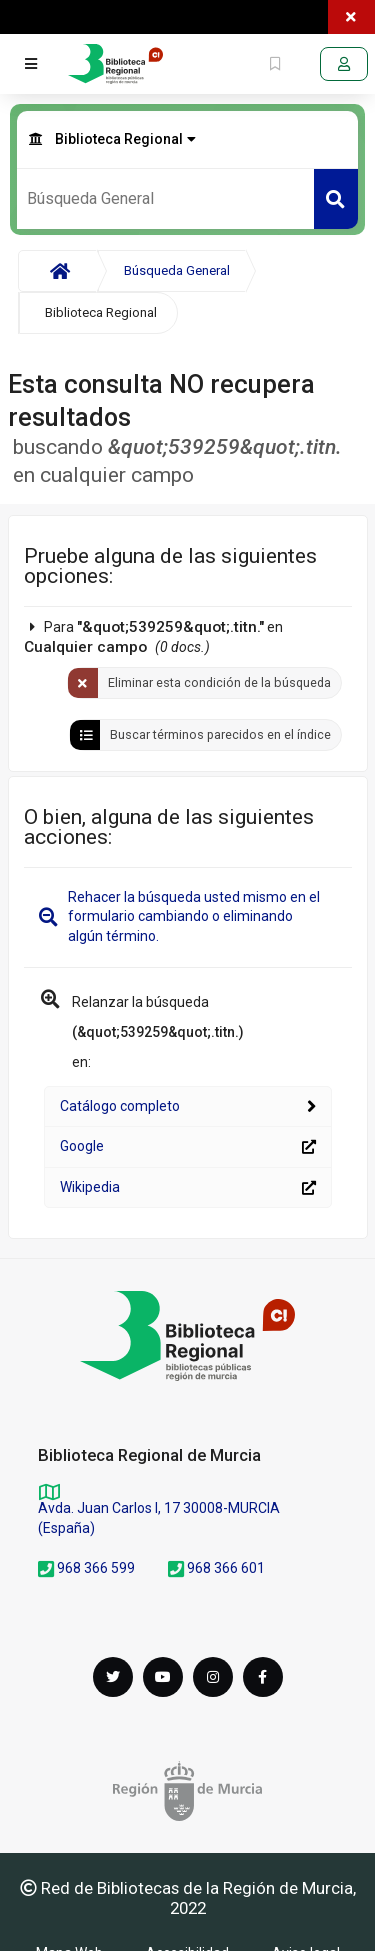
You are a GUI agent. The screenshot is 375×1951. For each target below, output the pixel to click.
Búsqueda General (177, 270)
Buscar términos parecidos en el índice (220, 734)
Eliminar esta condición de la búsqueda (219, 682)
